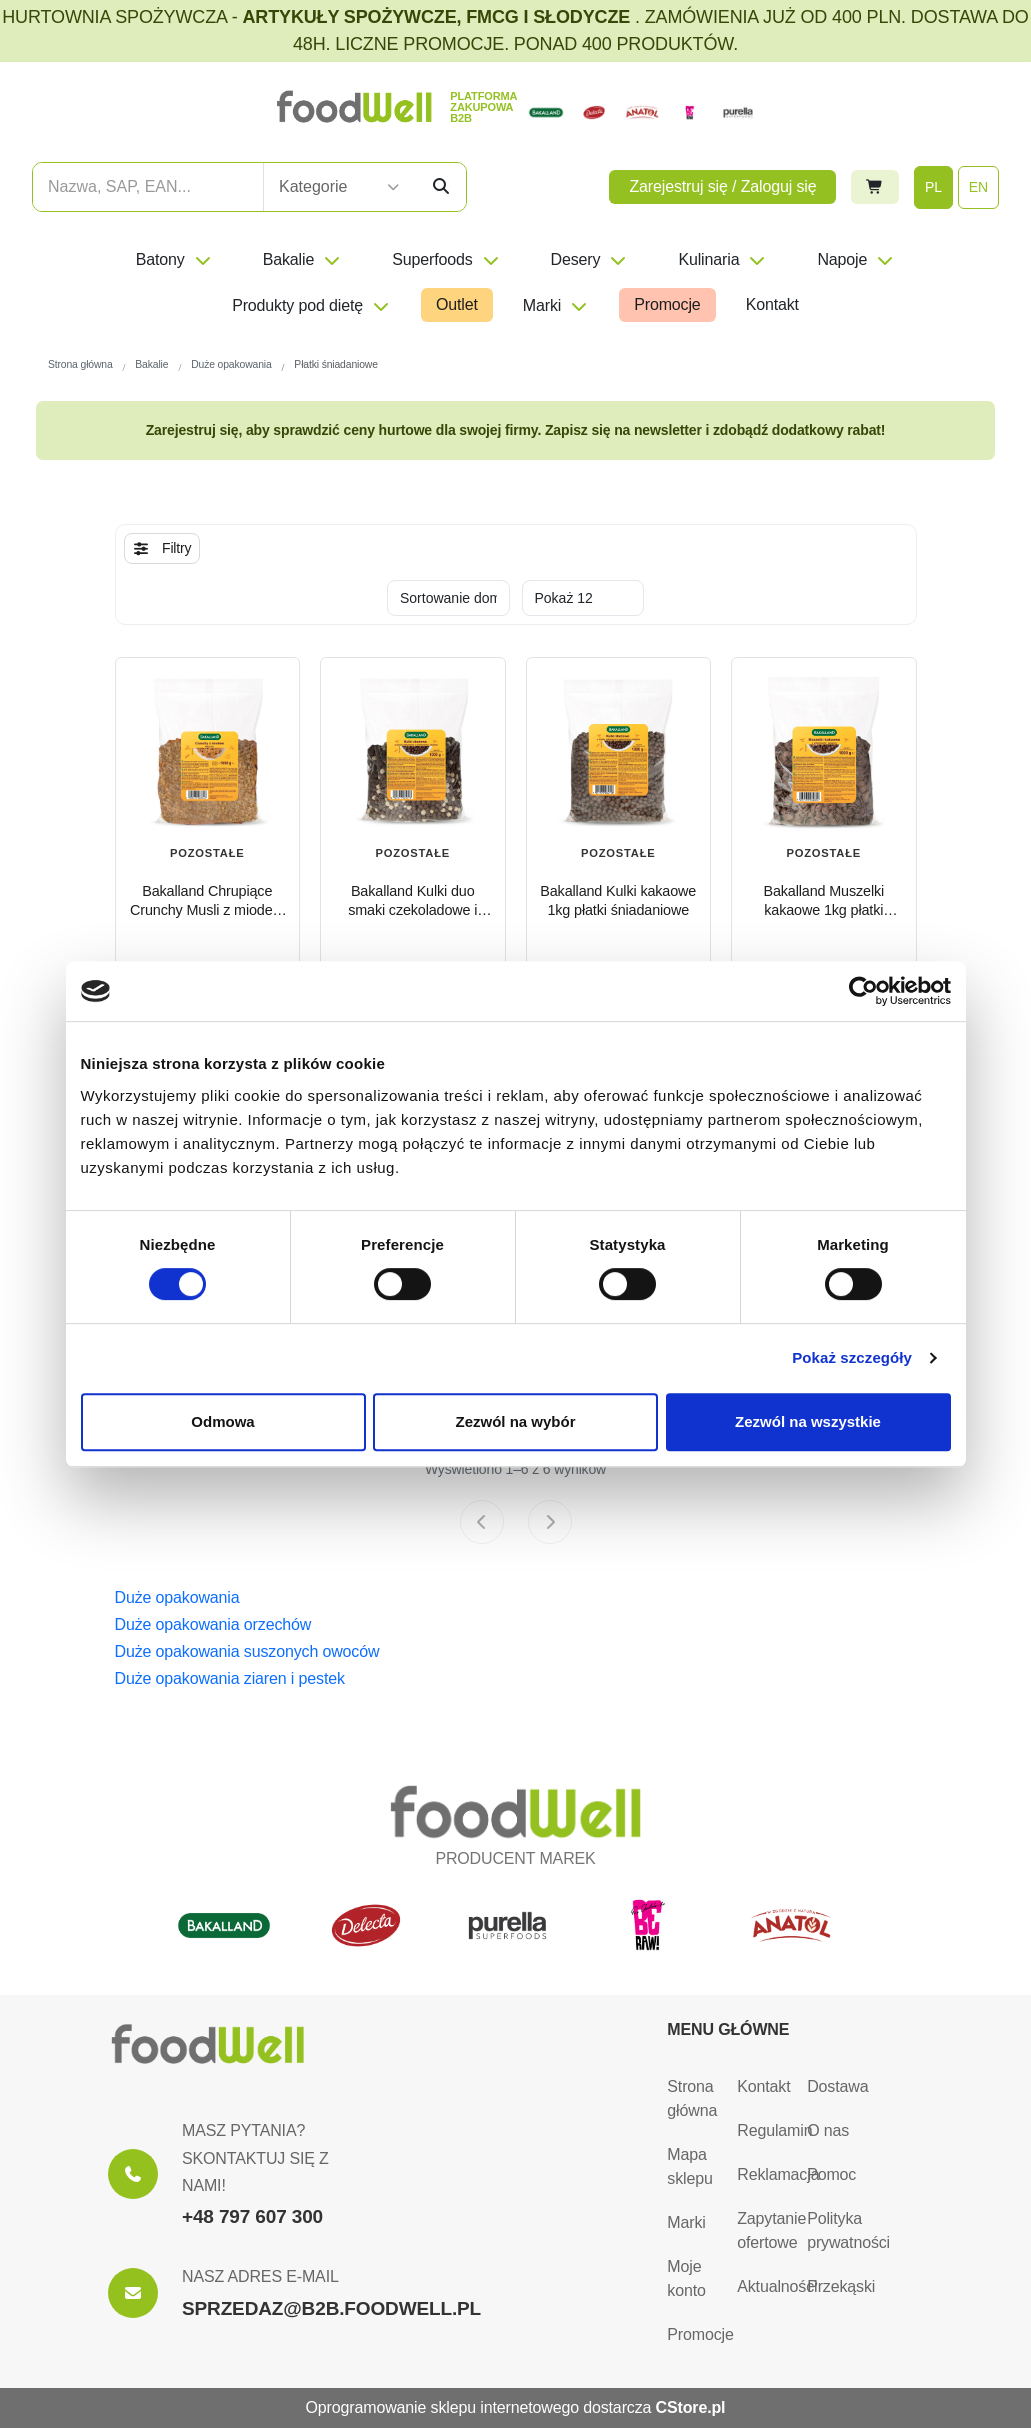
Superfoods (446, 259)
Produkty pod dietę (311, 305)
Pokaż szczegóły (852, 1357)
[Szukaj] (441, 187)
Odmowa (222, 1421)
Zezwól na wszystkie (808, 1421)
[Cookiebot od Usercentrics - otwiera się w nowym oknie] (863, 991)
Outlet (457, 304)
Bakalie (302, 259)
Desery (590, 259)
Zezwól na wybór (515, 1421)
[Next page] (550, 1522)
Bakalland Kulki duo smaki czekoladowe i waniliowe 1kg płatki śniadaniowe (412, 901)
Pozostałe (412, 853)
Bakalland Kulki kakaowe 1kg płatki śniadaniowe (618, 900)
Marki (556, 305)
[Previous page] (482, 1522)
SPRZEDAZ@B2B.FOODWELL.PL (331, 2308)
